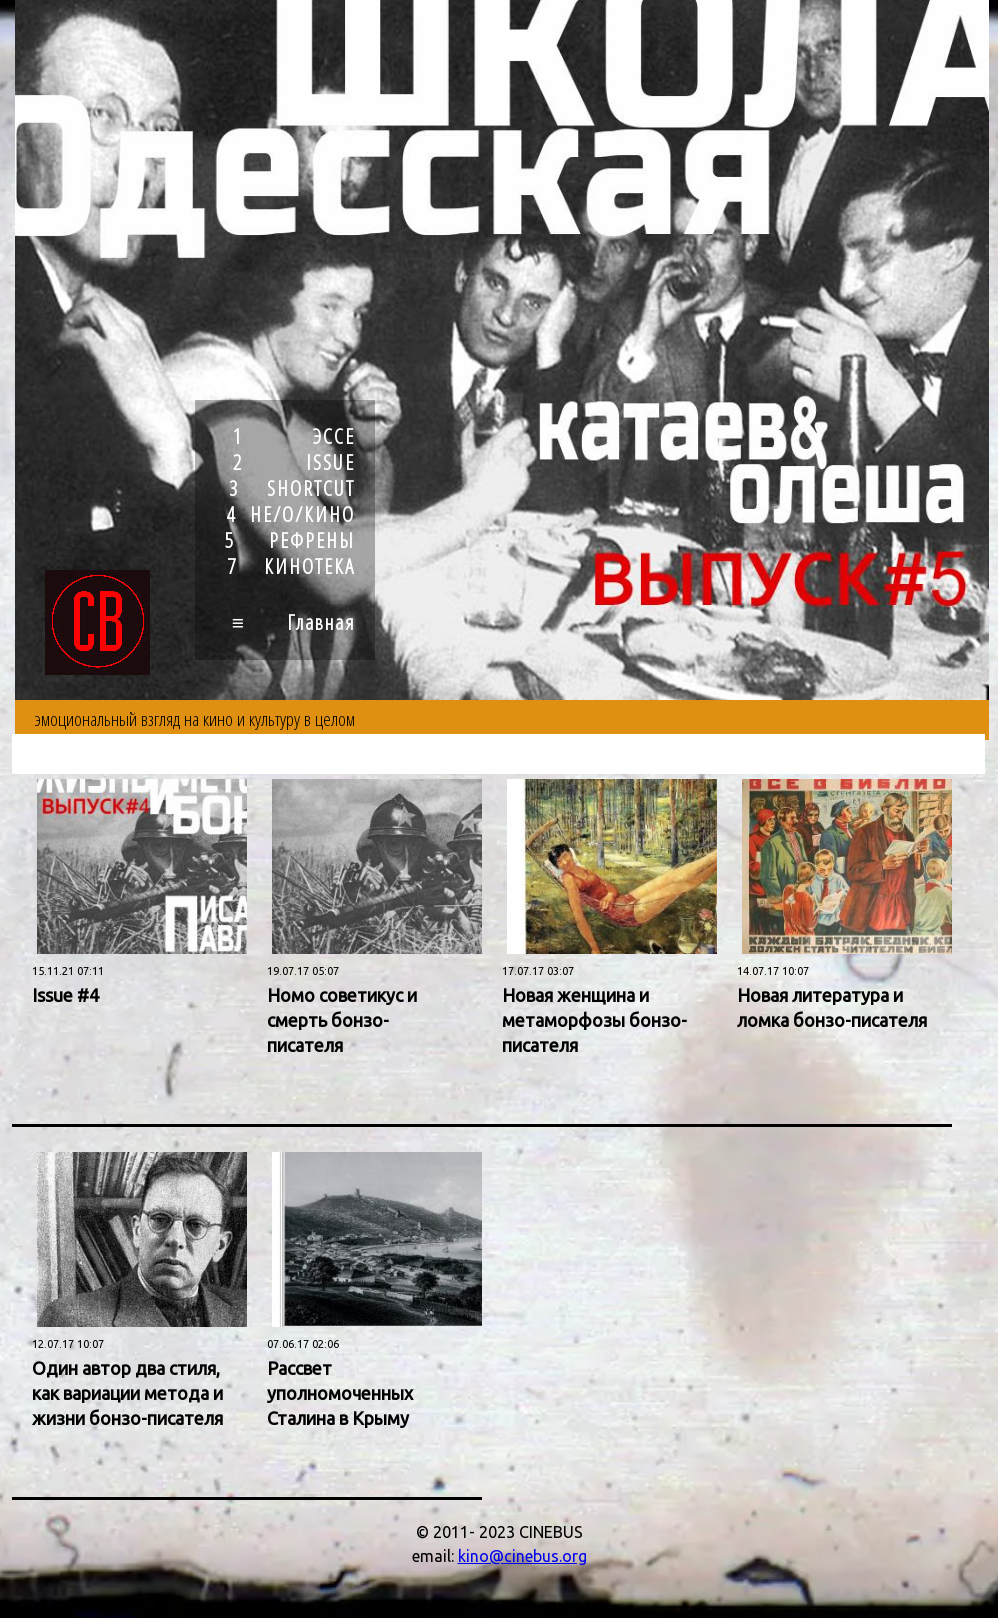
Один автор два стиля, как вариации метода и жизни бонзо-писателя (127, 1393)
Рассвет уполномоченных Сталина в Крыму (340, 1393)
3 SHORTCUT (292, 488)
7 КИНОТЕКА (291, 566)
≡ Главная (293, 622)
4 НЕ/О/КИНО (290, 514)
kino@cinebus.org (522, 1556)
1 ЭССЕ (294, 436)
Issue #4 (65, 995)
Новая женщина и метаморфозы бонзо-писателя (594, 1020)
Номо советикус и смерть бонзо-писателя (342, 1020)
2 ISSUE (294, 462)
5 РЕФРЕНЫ (290, 540)
